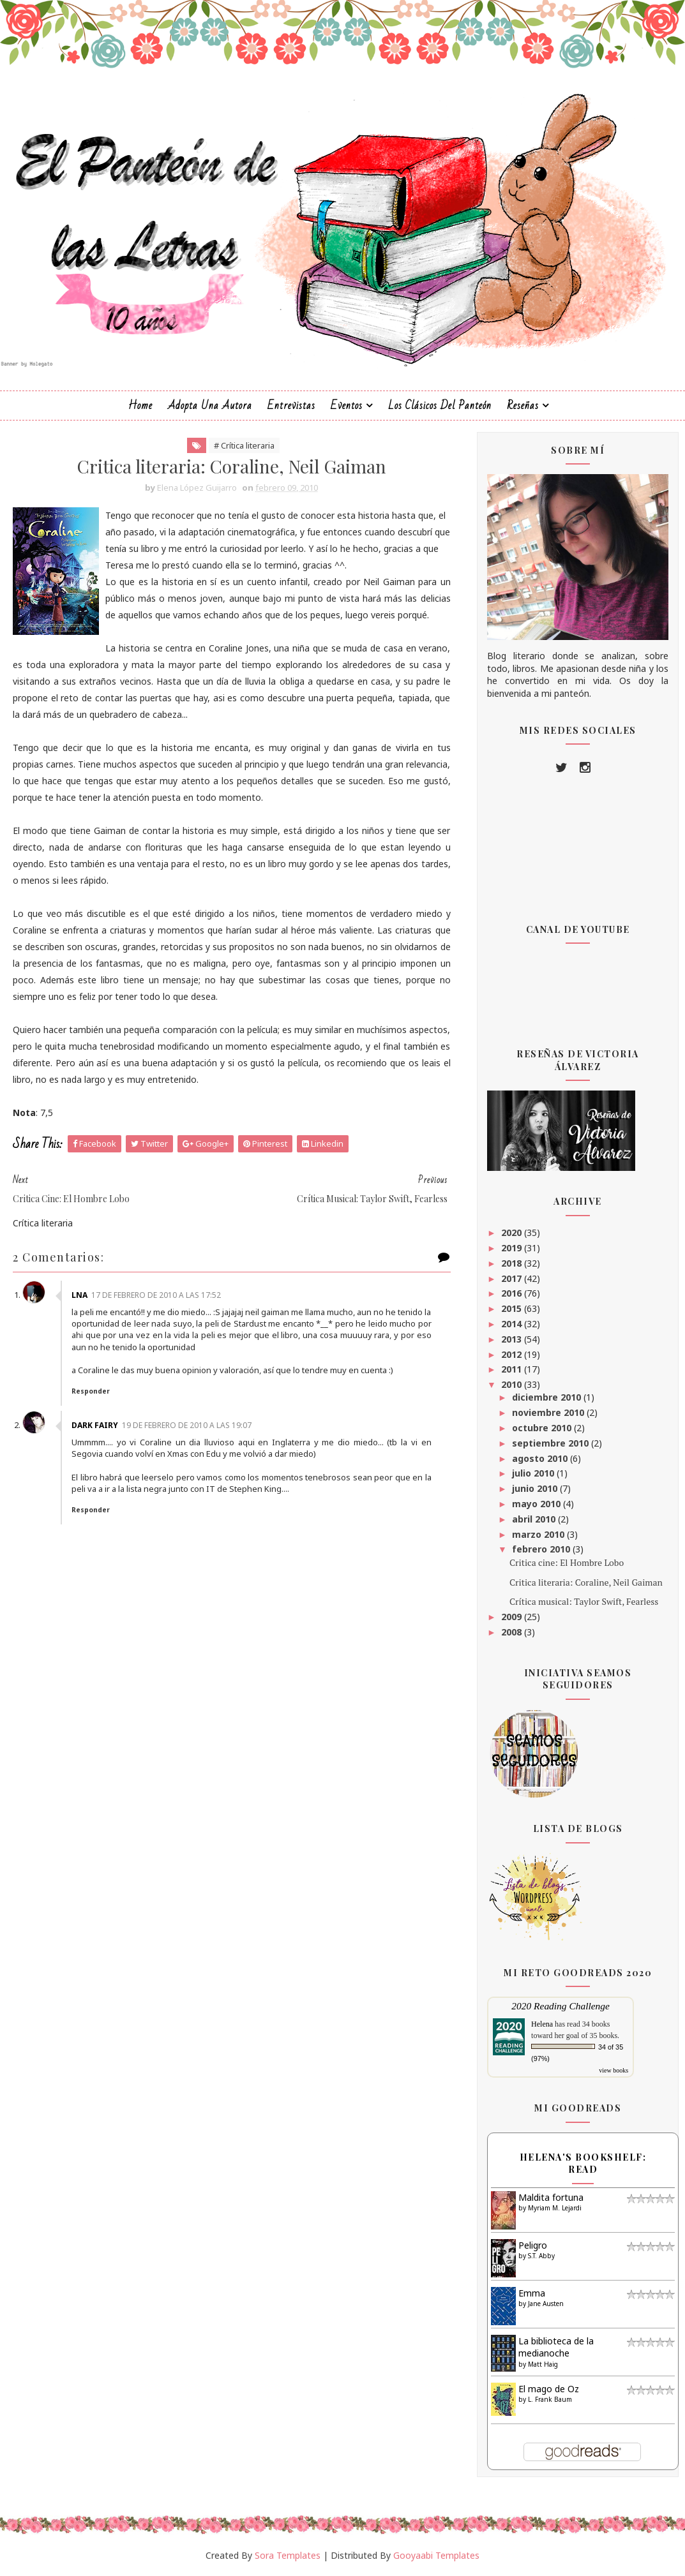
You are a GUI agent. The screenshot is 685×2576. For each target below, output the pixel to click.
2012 (512, 1354)
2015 (512, 1308)
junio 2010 (536, 1488)
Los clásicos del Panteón (440, 405)
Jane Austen (546, 2303)
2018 (512, 1263)
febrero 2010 (542, 1549)
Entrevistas (291, 405)
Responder (91, 1391)
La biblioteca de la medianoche (556, 2347)
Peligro (532, 2245)
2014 (512, 1324)
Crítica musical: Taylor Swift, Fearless (583, 1601)
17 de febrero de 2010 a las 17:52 (156, 1295)
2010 (512, 1384)
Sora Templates (287, 2555)
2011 (512, 1369)
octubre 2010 (543, 1428)
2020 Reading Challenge (560, 2005)
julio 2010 (534, 1473)
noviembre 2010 (549, 1412)
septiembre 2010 (551, 1443)
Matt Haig (543, 2364)
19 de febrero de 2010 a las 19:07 (187, 1425)
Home (140, 405)
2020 (512, 1232)
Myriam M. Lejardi (555, 2207)
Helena (542, 2024)
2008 (512, 1632)
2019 (512, 1248)
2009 (512, 1617)
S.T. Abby (541, 2255)
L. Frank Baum (550, 2399)
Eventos (347, 405)
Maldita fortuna (550, 2197)
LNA (79, 1295)
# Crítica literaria (244, 445)
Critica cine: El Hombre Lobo (566, 1562)
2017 (512, 1278)
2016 (512, 1293)
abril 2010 (535, 1519)
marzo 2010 (539, 1534)
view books (613, 2070)
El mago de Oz (548, 2389)
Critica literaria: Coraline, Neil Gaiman (586, 1582)
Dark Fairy (95, 1425)
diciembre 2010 (547, 1397)
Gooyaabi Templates (436, 2555)
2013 (512, 1339)
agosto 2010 (541, 1458)
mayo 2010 (537, 1504)
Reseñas (523, 405)
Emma (531, 2293)
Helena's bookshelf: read (583, 2163)
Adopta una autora (210, 405)
